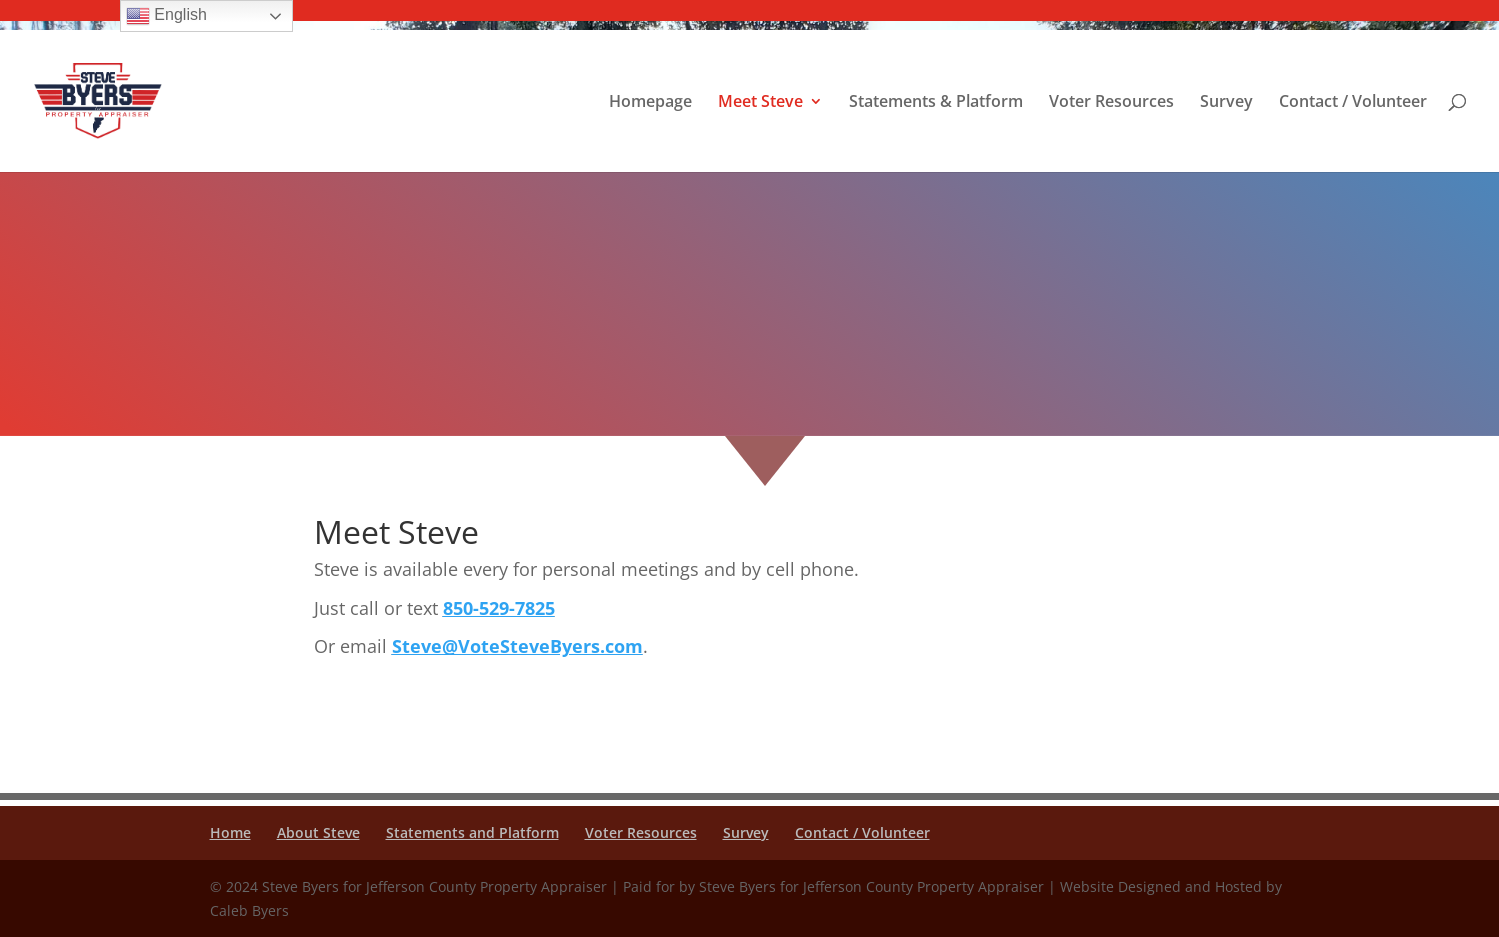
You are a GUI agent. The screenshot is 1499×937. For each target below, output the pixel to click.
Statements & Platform (936, 103)
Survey (1226, 103)
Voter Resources (1111, 103)
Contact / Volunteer (1353, 103)
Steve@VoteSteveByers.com (517, 646)
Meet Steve (760, 103)
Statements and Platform (472, 832)
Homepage (650, 103)
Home (230, 832)
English (166, 16)
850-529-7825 (499, 608)
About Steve (318, 832)
